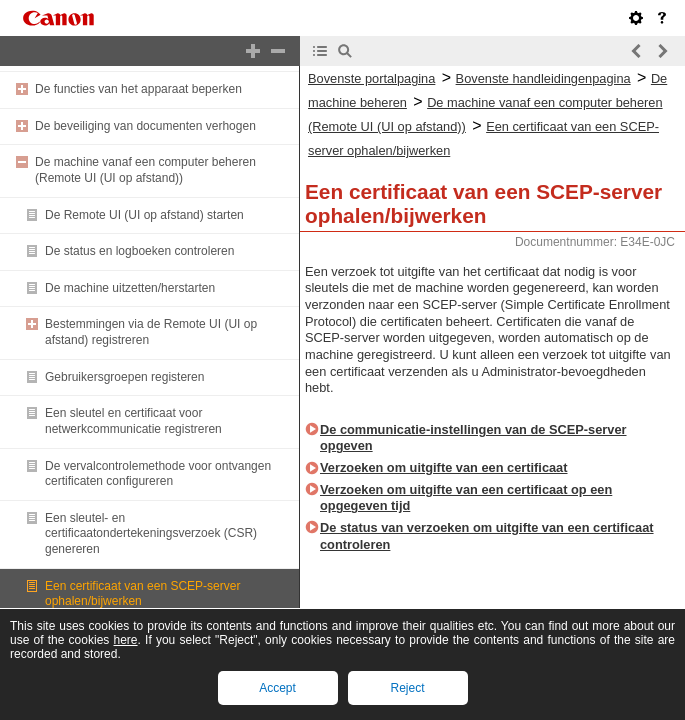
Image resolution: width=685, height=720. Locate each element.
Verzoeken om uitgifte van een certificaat (444, 467)
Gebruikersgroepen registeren (124, 377)
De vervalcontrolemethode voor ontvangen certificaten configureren (158, 474)
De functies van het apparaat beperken (138, 89)
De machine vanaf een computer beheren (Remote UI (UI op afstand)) (145, 170)
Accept (277, 688)
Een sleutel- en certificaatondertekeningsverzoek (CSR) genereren (151, 533)
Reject (407, 688)
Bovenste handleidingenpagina (543, 78)
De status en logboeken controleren (139, 251)
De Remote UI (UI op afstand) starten (144, 215)
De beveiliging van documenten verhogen (145, 126)
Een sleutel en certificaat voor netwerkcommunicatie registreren (133, 421)
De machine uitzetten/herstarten (130, 288)
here (126, 640)
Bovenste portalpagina (371, 78)
